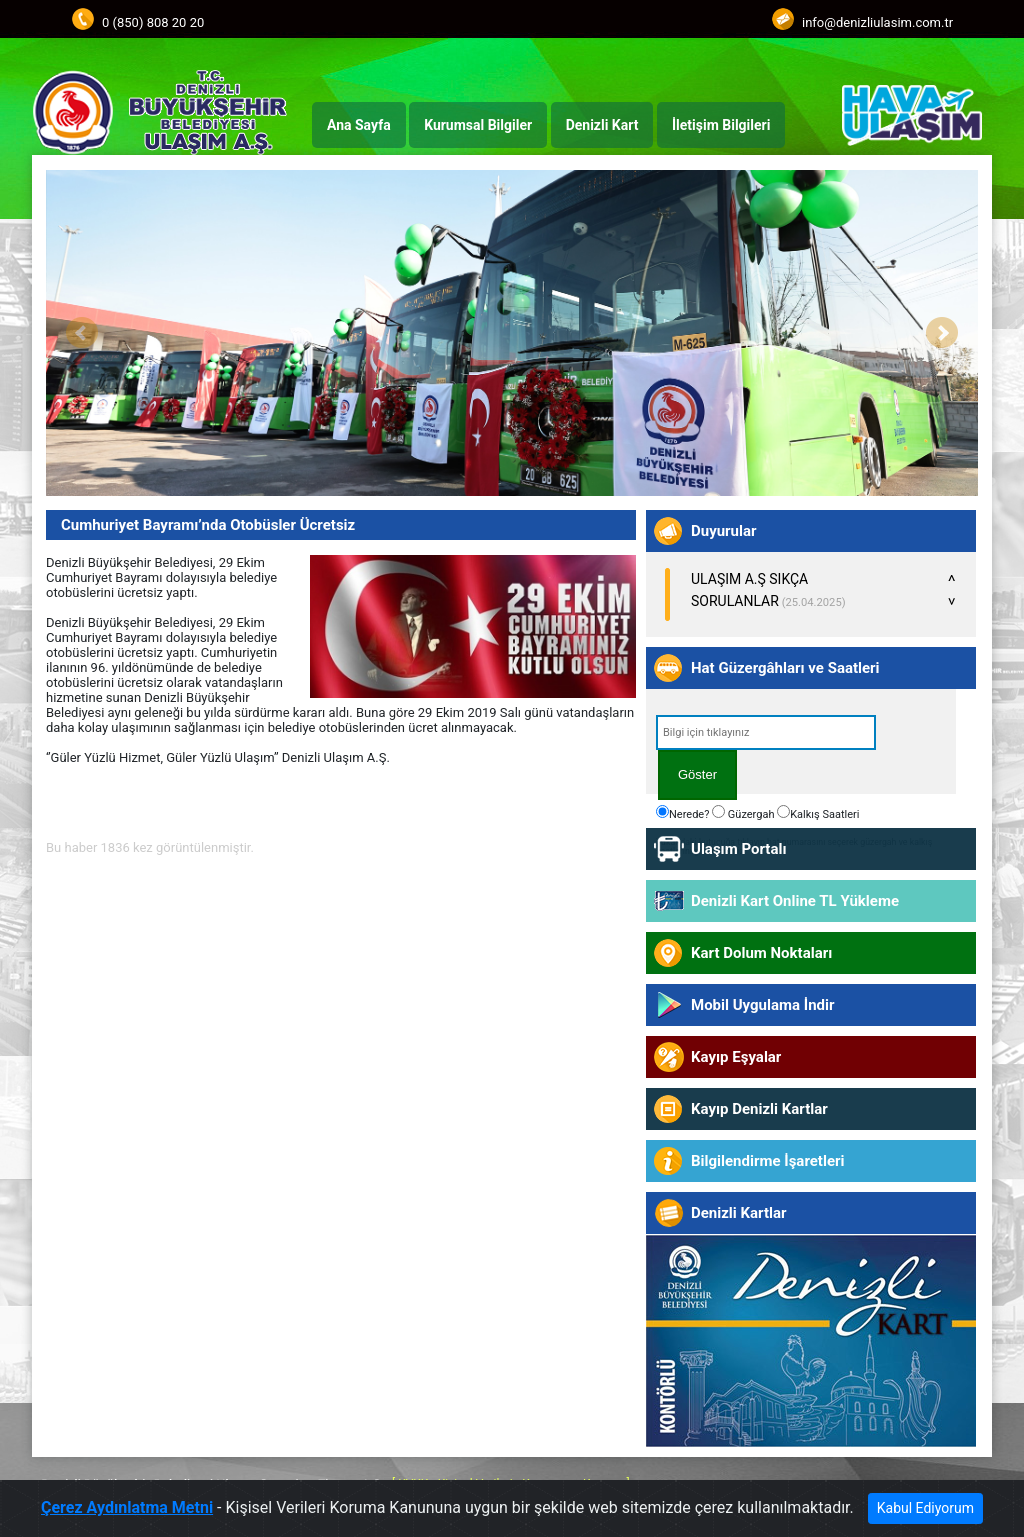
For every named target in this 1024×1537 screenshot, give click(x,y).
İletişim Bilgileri (721, 125)
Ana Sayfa (359, 125)
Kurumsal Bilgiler (478, 125)
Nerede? (682, 813)
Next (942, 333)
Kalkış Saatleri (818, 813)
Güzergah (743, 813)
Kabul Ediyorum (925, 1510)
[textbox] (766, 732)
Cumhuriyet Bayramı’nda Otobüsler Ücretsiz (208, 525)
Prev (82, 333)
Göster (697, 774)
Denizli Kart (602, 125)
